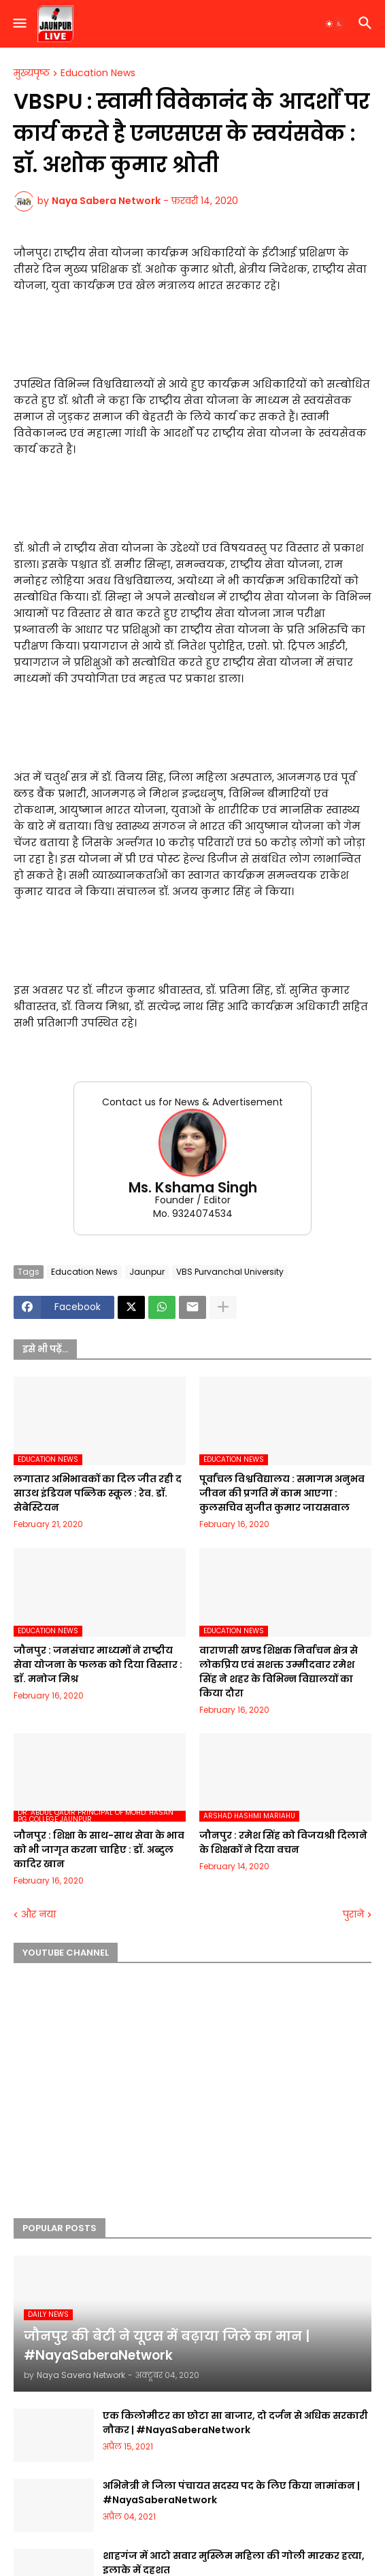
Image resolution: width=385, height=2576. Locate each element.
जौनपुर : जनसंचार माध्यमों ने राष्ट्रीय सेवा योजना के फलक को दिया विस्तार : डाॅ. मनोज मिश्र (98, 1664)
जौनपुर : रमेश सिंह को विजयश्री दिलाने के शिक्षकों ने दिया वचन (283, 1842)
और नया (38, 1914)
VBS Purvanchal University (230, 1271)
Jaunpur (147, 1271)
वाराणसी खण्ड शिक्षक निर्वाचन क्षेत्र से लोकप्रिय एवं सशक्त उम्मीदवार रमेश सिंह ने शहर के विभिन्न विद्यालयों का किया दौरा (278, 1671)
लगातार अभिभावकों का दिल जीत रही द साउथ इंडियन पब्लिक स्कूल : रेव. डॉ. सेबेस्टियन (98, 1493)
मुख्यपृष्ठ (32, 73)
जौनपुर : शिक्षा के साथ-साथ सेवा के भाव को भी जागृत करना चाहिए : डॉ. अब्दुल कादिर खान (99, 1849)
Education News (98, 73)
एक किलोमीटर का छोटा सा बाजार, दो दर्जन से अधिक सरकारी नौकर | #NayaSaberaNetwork (235, 2423)
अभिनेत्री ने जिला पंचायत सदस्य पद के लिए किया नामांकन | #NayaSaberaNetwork (231, 2493)
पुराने (353, 1914)
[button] (18, 23)
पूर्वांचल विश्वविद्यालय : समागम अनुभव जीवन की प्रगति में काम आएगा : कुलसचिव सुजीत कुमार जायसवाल (282, 1493)
